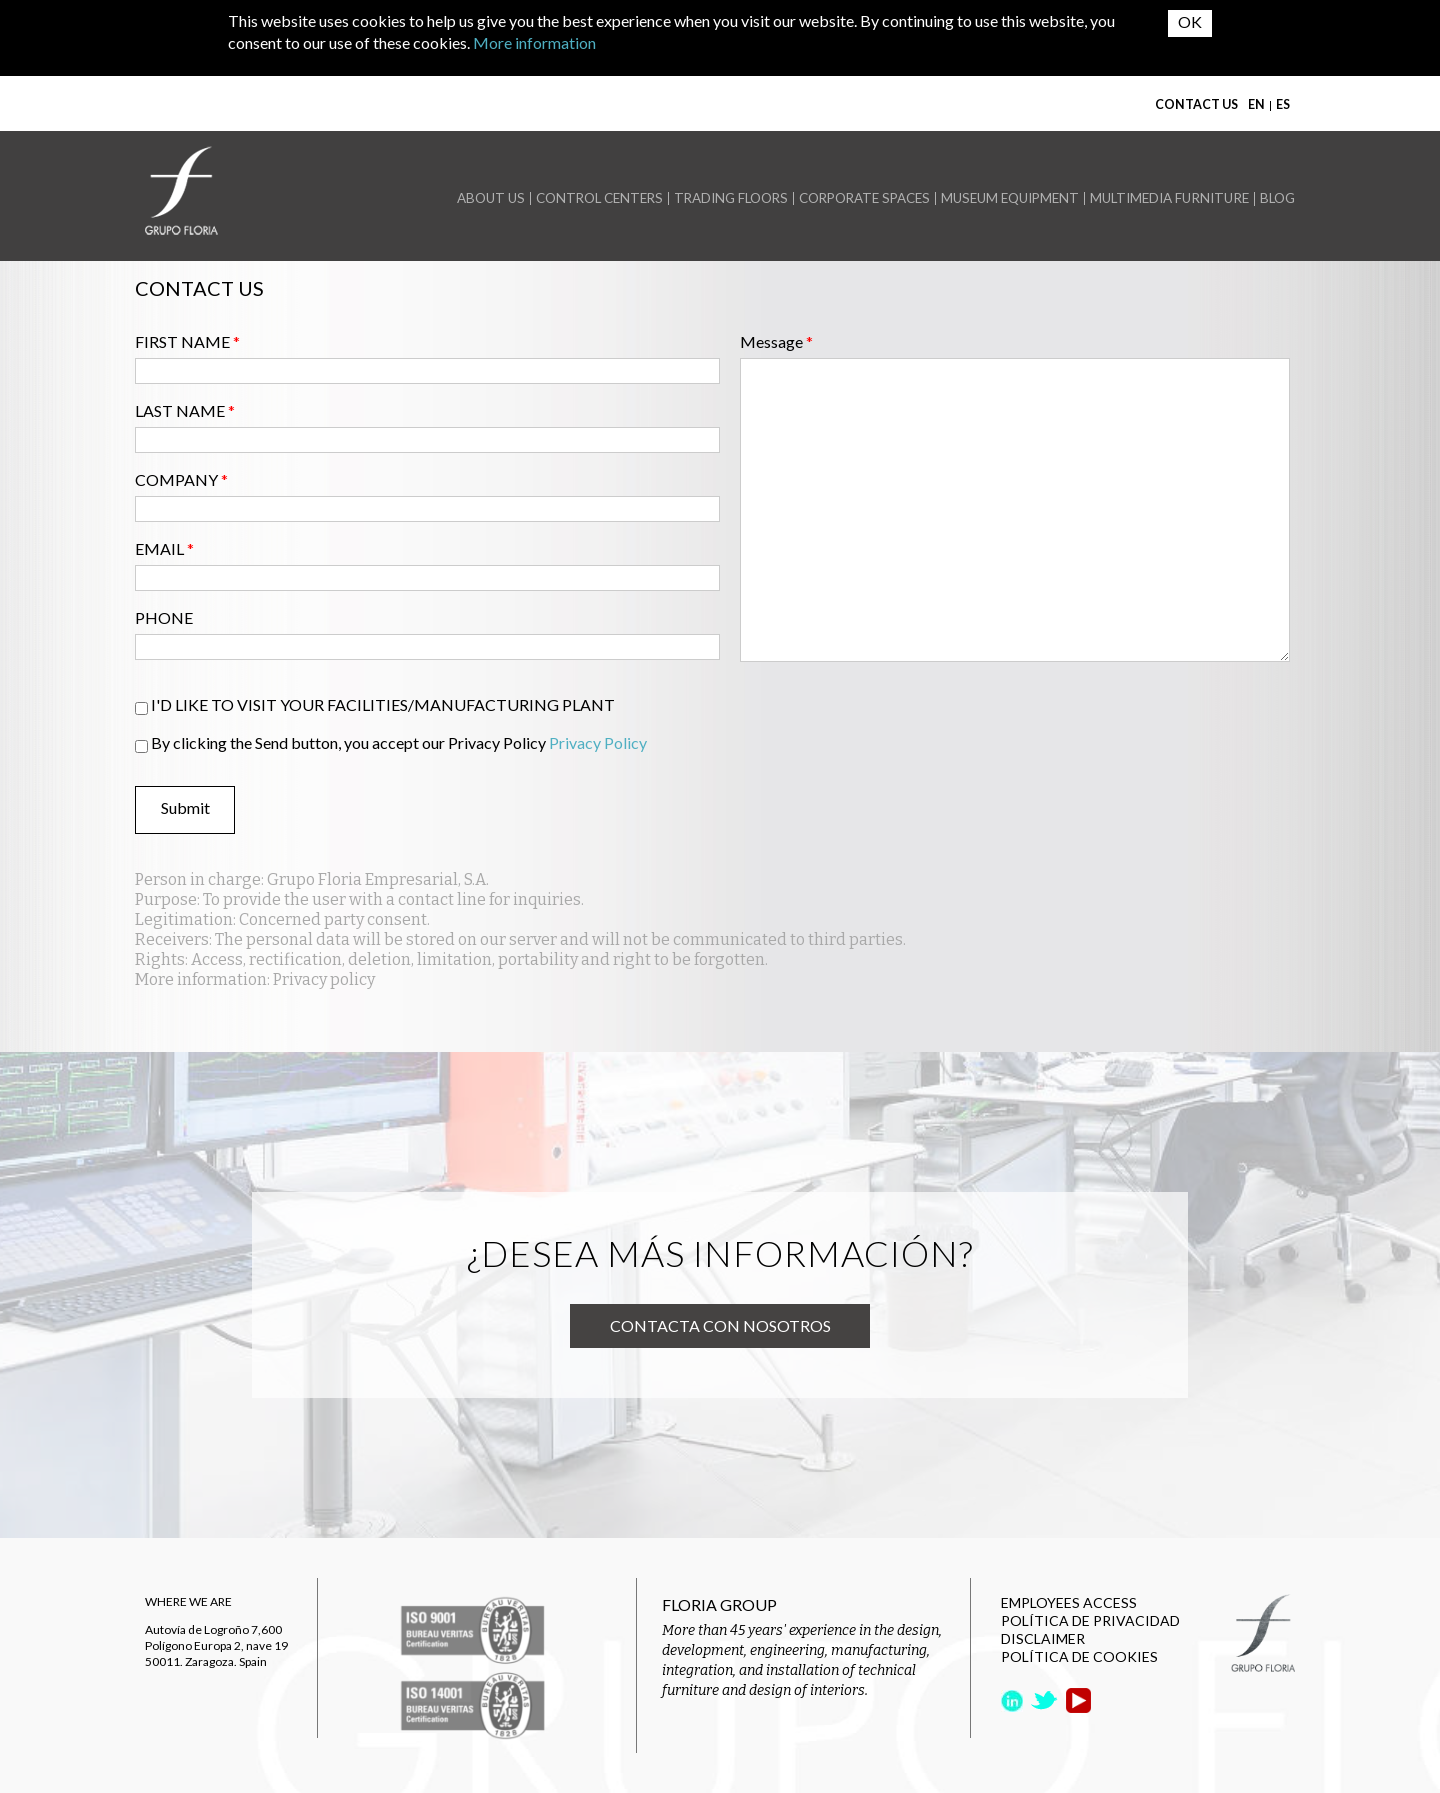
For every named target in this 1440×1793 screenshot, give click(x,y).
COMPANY (181, 479)
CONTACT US (1196, 104)
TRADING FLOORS (731, 198)
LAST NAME (185, 410)
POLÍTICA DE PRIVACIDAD (1090, 1620)
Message (776, 341)
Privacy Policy (598, 742)
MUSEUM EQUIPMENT (1010, 198)
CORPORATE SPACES (864, 198)
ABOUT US (491, 198)
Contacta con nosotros (720, 1325)
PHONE (164, 617)
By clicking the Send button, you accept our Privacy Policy (399, 742)
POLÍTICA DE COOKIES (1079, 1656)
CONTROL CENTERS (599, 198)
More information (534, 42)
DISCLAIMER (1043, 1638)
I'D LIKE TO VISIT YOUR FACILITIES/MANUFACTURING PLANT (383, 704)
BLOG (1277, 198)
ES (1283, 104)
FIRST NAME (187, 341)
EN (1256, 104)
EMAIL (164, 548)
